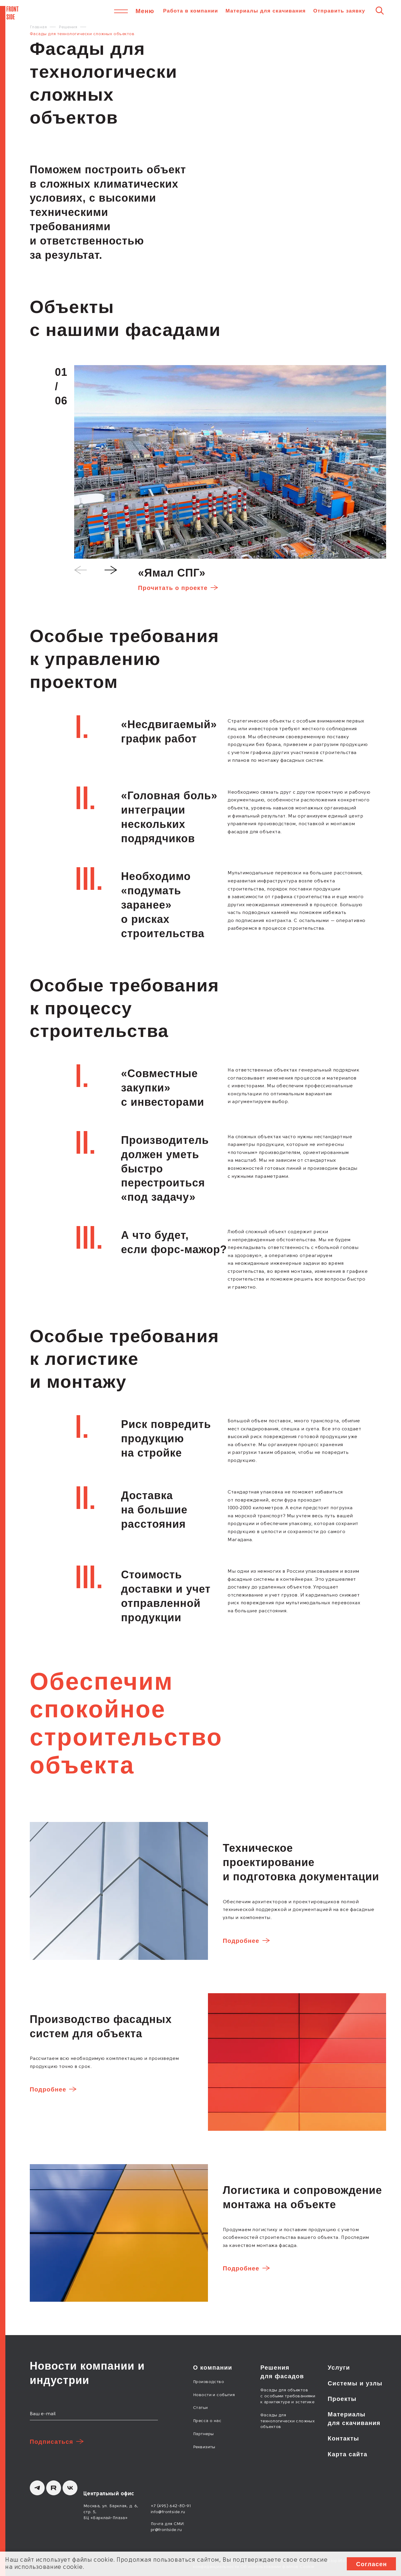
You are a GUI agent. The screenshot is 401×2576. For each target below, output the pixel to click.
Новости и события (214, 2395)
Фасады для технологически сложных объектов (287, 2421)
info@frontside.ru (168, 2512)
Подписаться (51, 2441)
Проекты (342, 2399)
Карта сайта (347, 2454)
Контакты (343, 2438)
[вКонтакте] (70, 2487)
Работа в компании (190, 11)
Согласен (371, 2564)
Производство (208, 2382)
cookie (103, 2560)
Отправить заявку (339, 11)
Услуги (339, 2367)
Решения (68, 27)
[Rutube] (53, 2487)
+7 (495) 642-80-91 (171, 2506)
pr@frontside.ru (166, 2530)
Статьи (200, 2408)
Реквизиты (204, 2447)
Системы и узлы (355, 2383)
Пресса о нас (207, 2421)
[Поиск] (380, 10)
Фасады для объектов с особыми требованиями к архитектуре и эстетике (287, 2396)
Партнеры (203, 2434)
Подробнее (241, 1941)
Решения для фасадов (282, 2371)
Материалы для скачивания (266, 11)
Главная (38, 27)
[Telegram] (37, 2487)
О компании (212, 2367)
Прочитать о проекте (173, 588)
